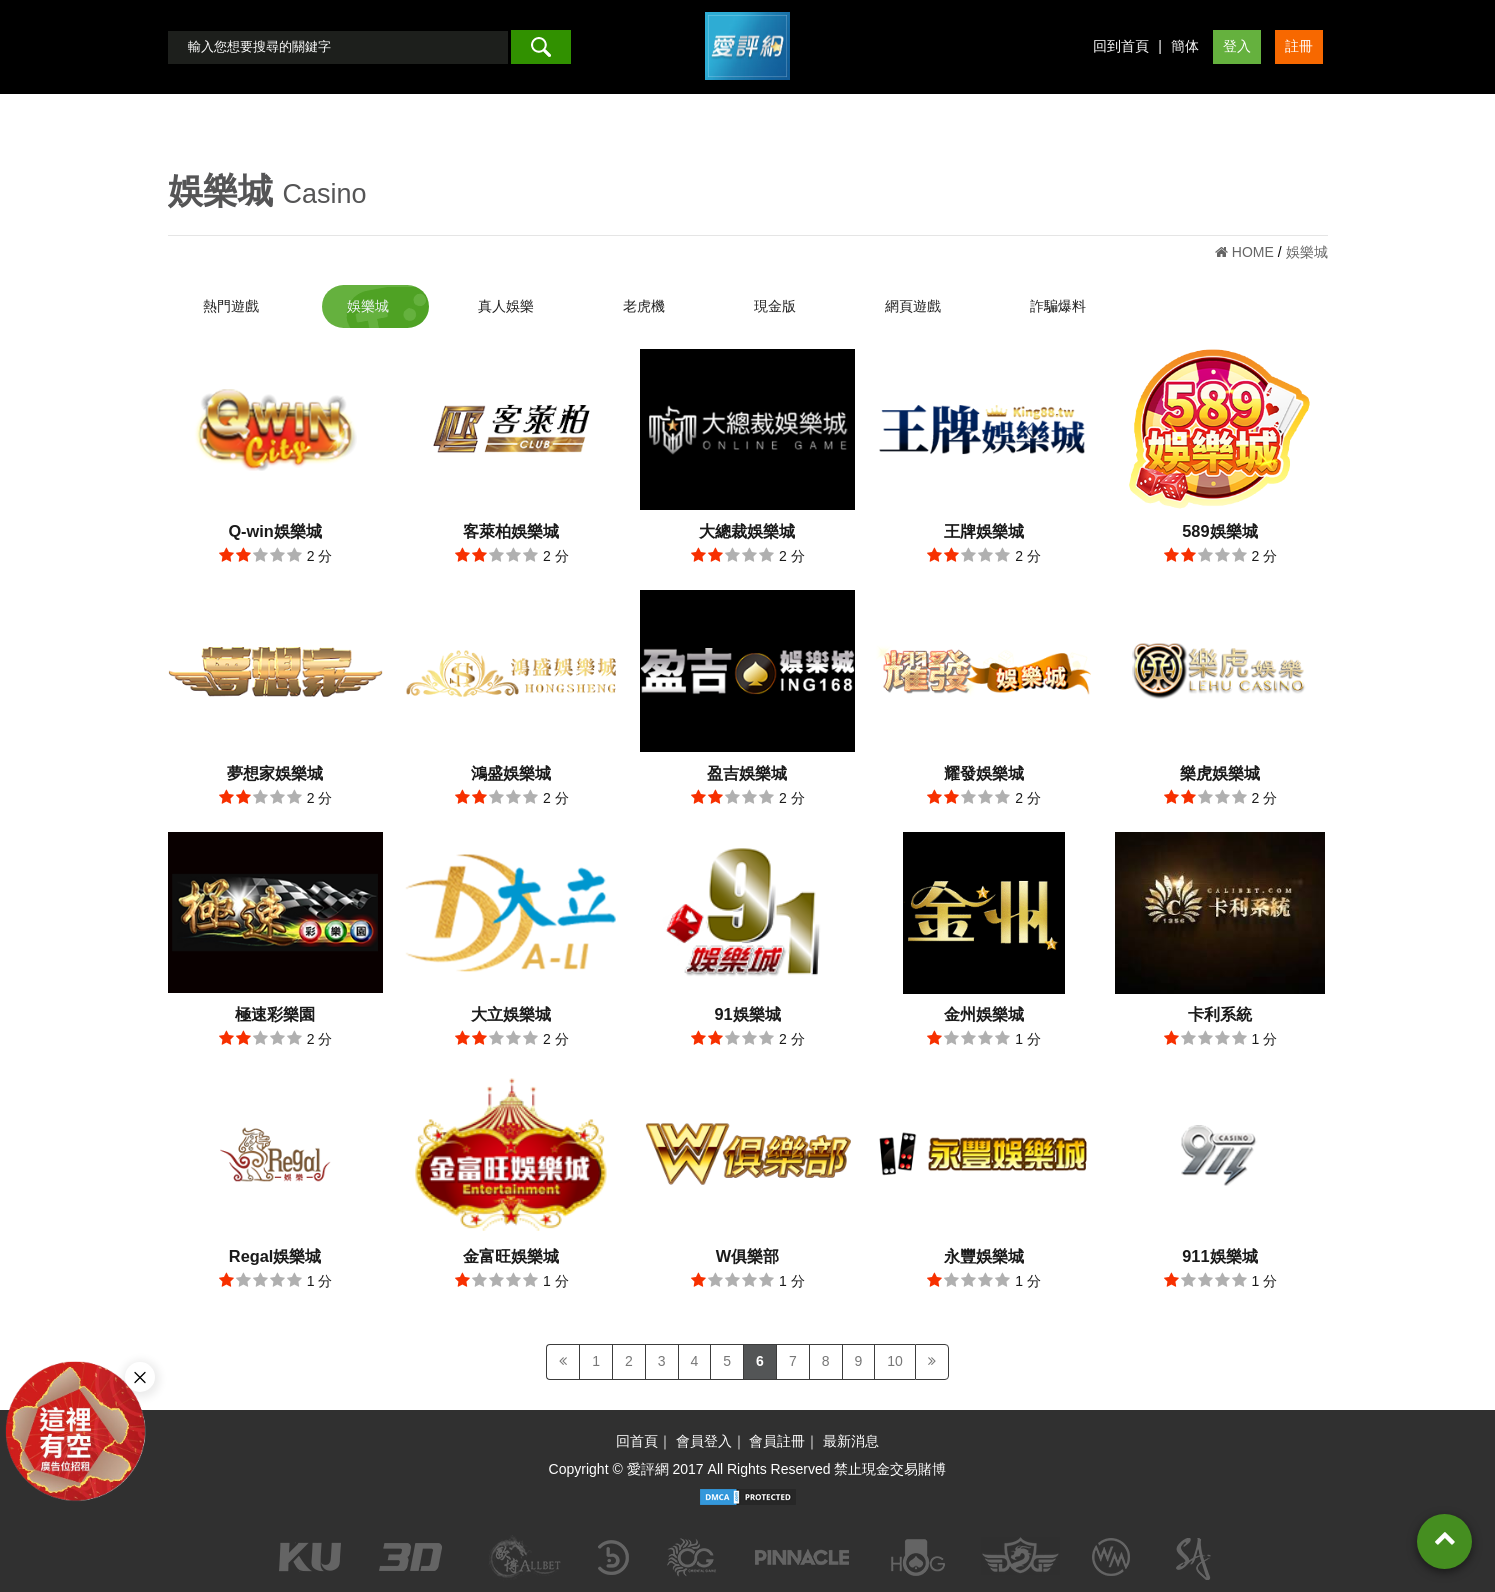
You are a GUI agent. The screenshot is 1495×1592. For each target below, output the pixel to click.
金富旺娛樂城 (511, 1256)
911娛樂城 (1219, 1256)
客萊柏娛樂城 (511, 531)
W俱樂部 (747, 1256)
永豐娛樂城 (984, 1256)
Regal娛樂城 (275, 1256)
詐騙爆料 (1058, 306)
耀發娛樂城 (984, 773)
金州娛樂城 (984, 1014)
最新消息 (851, 1441)
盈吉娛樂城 (747, 773)
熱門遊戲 (231, 306)
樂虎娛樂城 (1220, 773)
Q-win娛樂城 (274, 531)
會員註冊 (777, 1441)
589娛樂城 (1219, 531)
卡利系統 (1220, 1014)
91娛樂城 (747, 1014)
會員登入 (704, 1441)
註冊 (1299, 46)
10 (895, 1361)
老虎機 (644, 306)
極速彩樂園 (275, 1014)
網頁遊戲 (913, 306)
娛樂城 (368, 306)
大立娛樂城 (511, 1014)
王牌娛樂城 (984, 531)
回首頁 (637, 1441)
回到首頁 (1121, 46)
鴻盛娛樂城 (511, 773)
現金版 (775, 306)
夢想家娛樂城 (275, 773)
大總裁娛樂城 (747, 531)
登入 (1237, 46)
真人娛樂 (506, 306)
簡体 (1185, 46)
